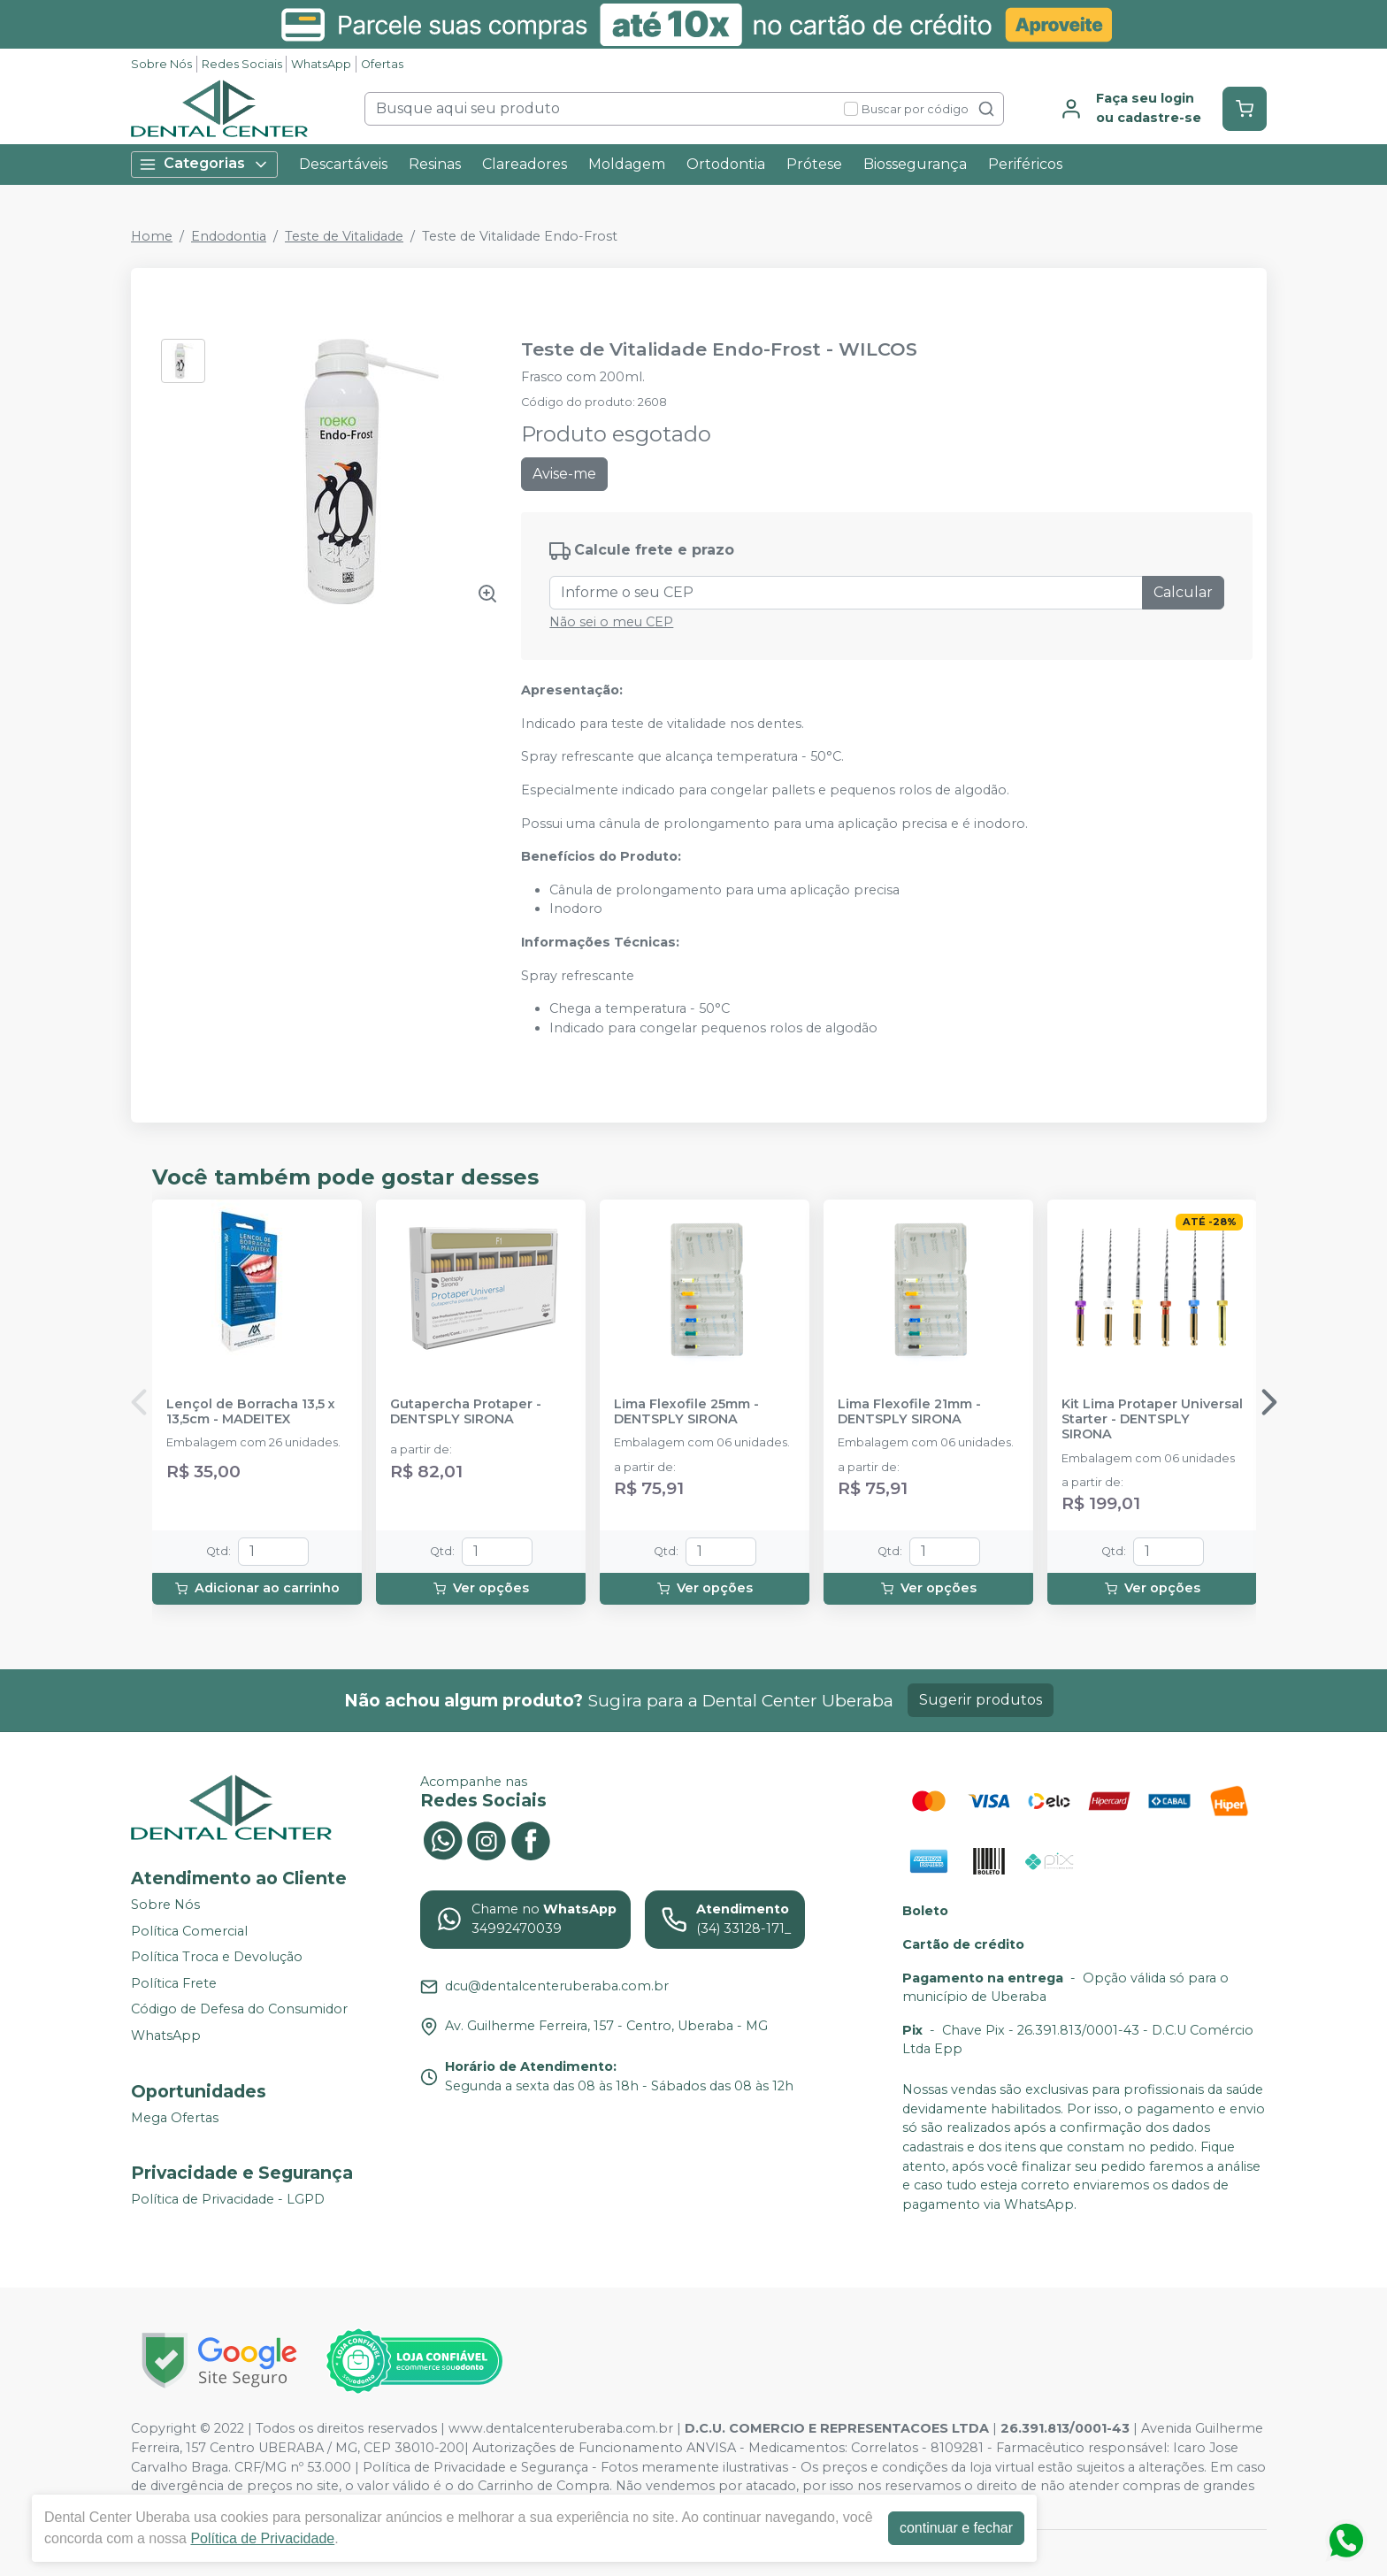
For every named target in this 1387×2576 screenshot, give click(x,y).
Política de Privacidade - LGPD (228, 2199)
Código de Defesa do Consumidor (239, 2010)
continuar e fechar (956, 2527)
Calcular (1183, 592)
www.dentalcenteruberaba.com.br (560, 2428)
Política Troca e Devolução (217, 1957)
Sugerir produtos (980, 1699)
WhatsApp (321, 64)
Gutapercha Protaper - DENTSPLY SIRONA (465, 1412)
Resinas (435, 164)
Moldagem (626, 164)
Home (151, 236)
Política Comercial (189, 1931)
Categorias (204, 164)
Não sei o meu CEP (611, 622)
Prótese (814, 164)
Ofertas (382, 64)
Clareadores (524, 164)
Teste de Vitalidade (344, 236)
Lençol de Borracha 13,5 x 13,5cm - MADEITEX (250, 1412)
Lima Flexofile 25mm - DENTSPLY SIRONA (686, 1412)
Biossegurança (915, 164)
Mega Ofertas (174, 2118)
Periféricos (1025, 164)
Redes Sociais (242, 64)
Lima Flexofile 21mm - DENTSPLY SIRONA (909, 1412)
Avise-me (564, 473)
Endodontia (228, 236)
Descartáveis (343, 164)
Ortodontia (725, 164)
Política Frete (174, 1983)
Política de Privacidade (262, 2538)
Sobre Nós (161, 64)
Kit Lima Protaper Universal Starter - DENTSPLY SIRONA (1152, 1420)
